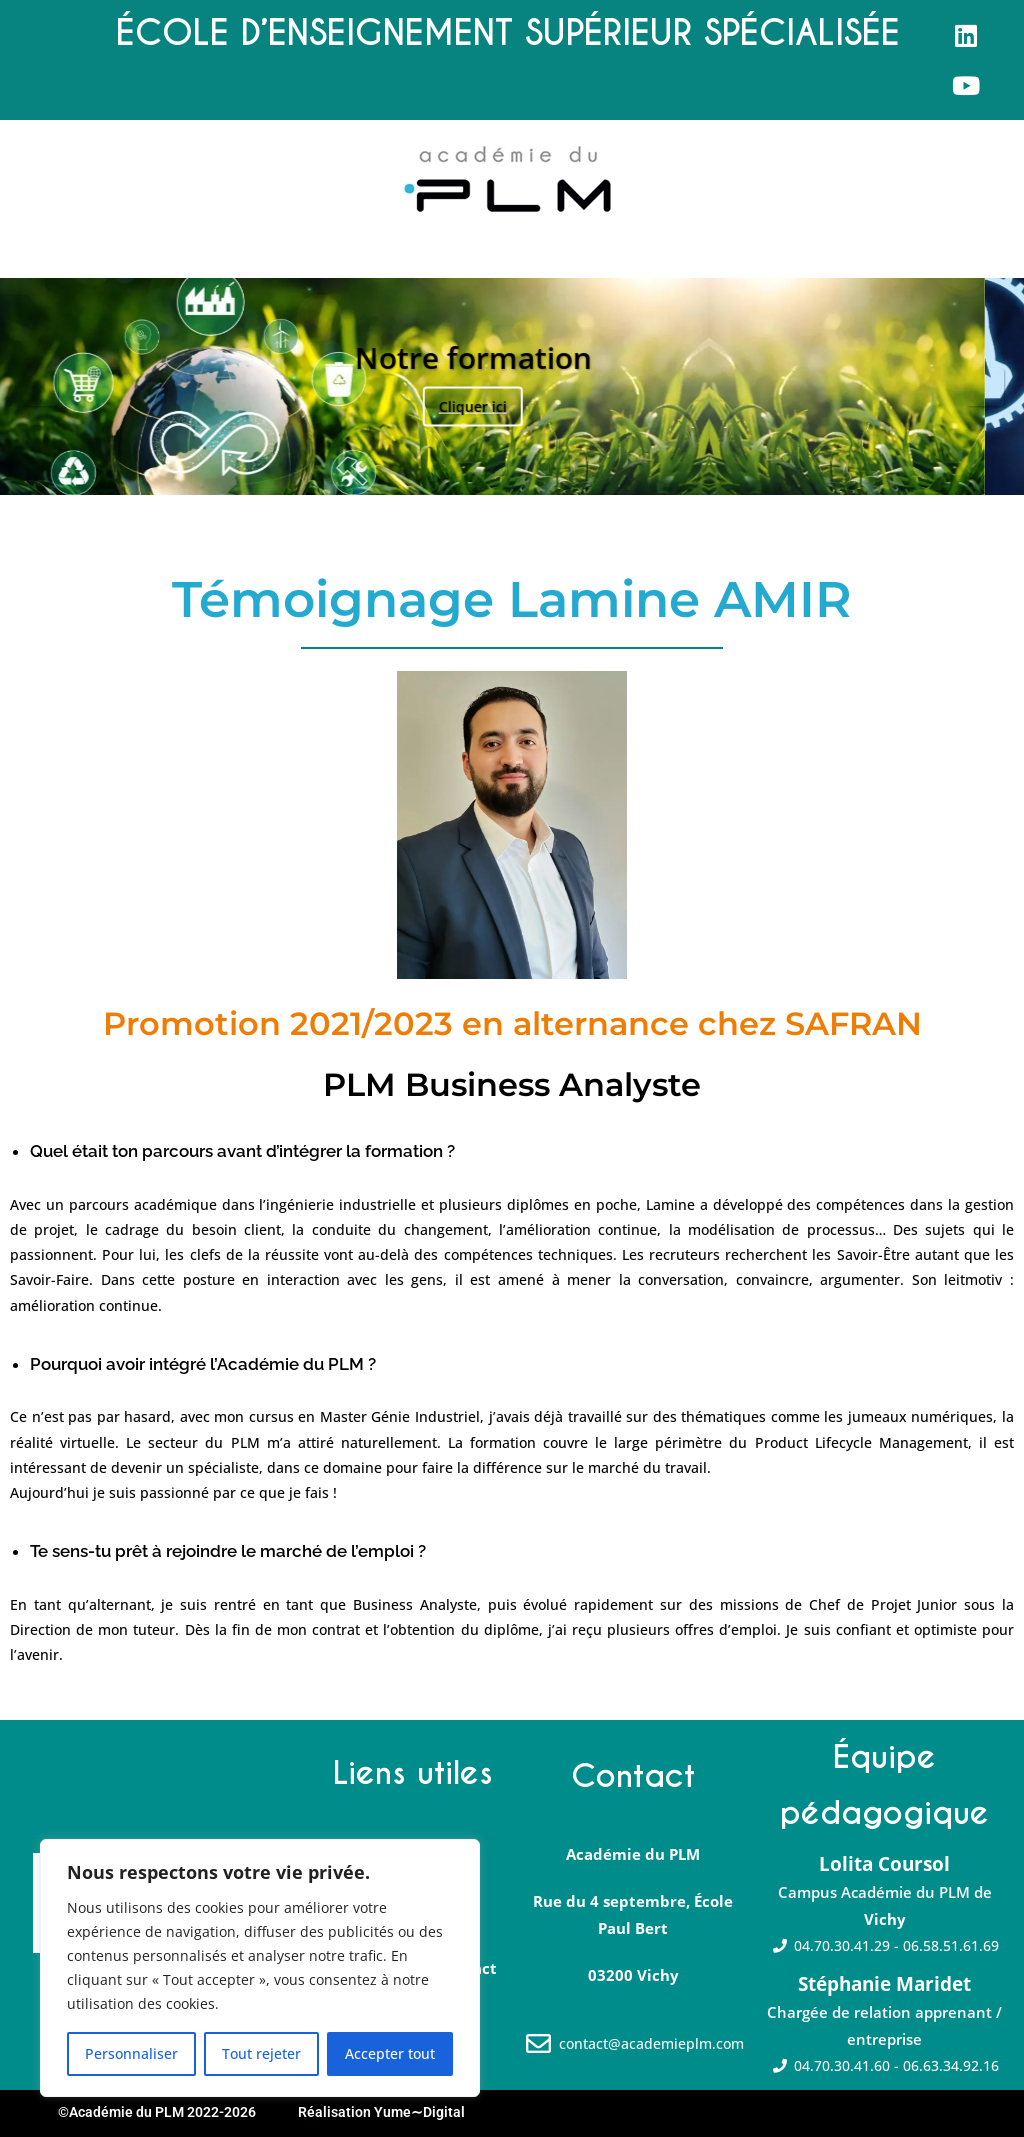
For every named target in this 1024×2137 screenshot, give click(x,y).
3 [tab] (522, 469)
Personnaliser (131, 2053)
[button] (17, 259)
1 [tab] (480, 469)
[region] (260, 1968)
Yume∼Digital (419, 2112)
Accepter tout (390, 2053)
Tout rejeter (261, 2053)
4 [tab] (543, 469)
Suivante (985, 387)
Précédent (39, 387)
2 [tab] (501, 469)
